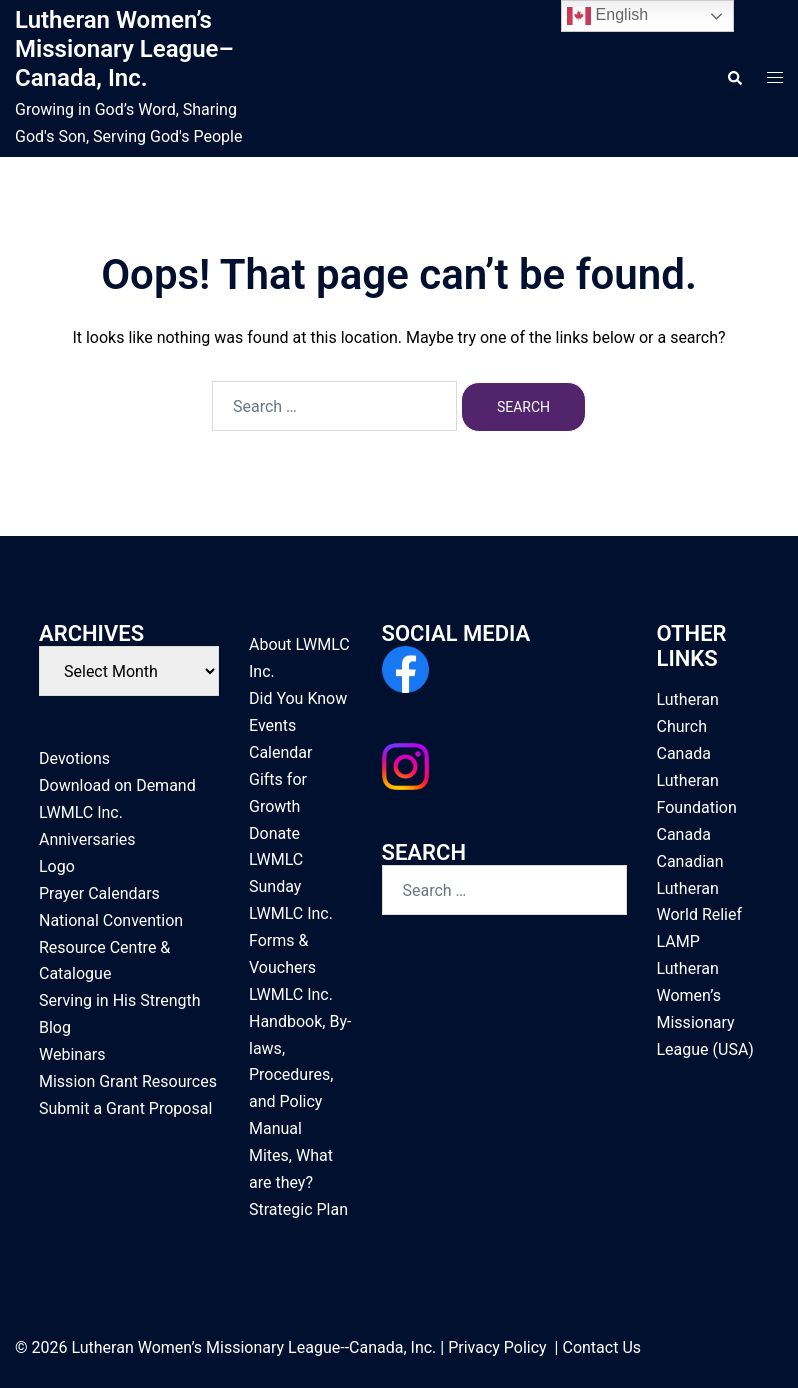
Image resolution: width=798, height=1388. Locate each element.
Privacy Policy (497, 1347)
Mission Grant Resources (128, 1081)
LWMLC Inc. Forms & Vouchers (291, 940)
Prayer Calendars (99, 893)
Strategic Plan (298, 1209)
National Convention (111, 920)
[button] (734, 78)
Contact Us (601, 1347)
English (607, 16)
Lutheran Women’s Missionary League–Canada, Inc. (124, 49)
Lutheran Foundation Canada (697, 807)
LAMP (678, 941)
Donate (274, 833)
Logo (57, 866)
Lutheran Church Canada (688, 726)
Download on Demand (117, 785)
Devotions (74, 758)
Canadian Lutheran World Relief (700, 888)
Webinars (72, 1054)
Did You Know (298, 698)
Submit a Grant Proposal (125, 1108)
